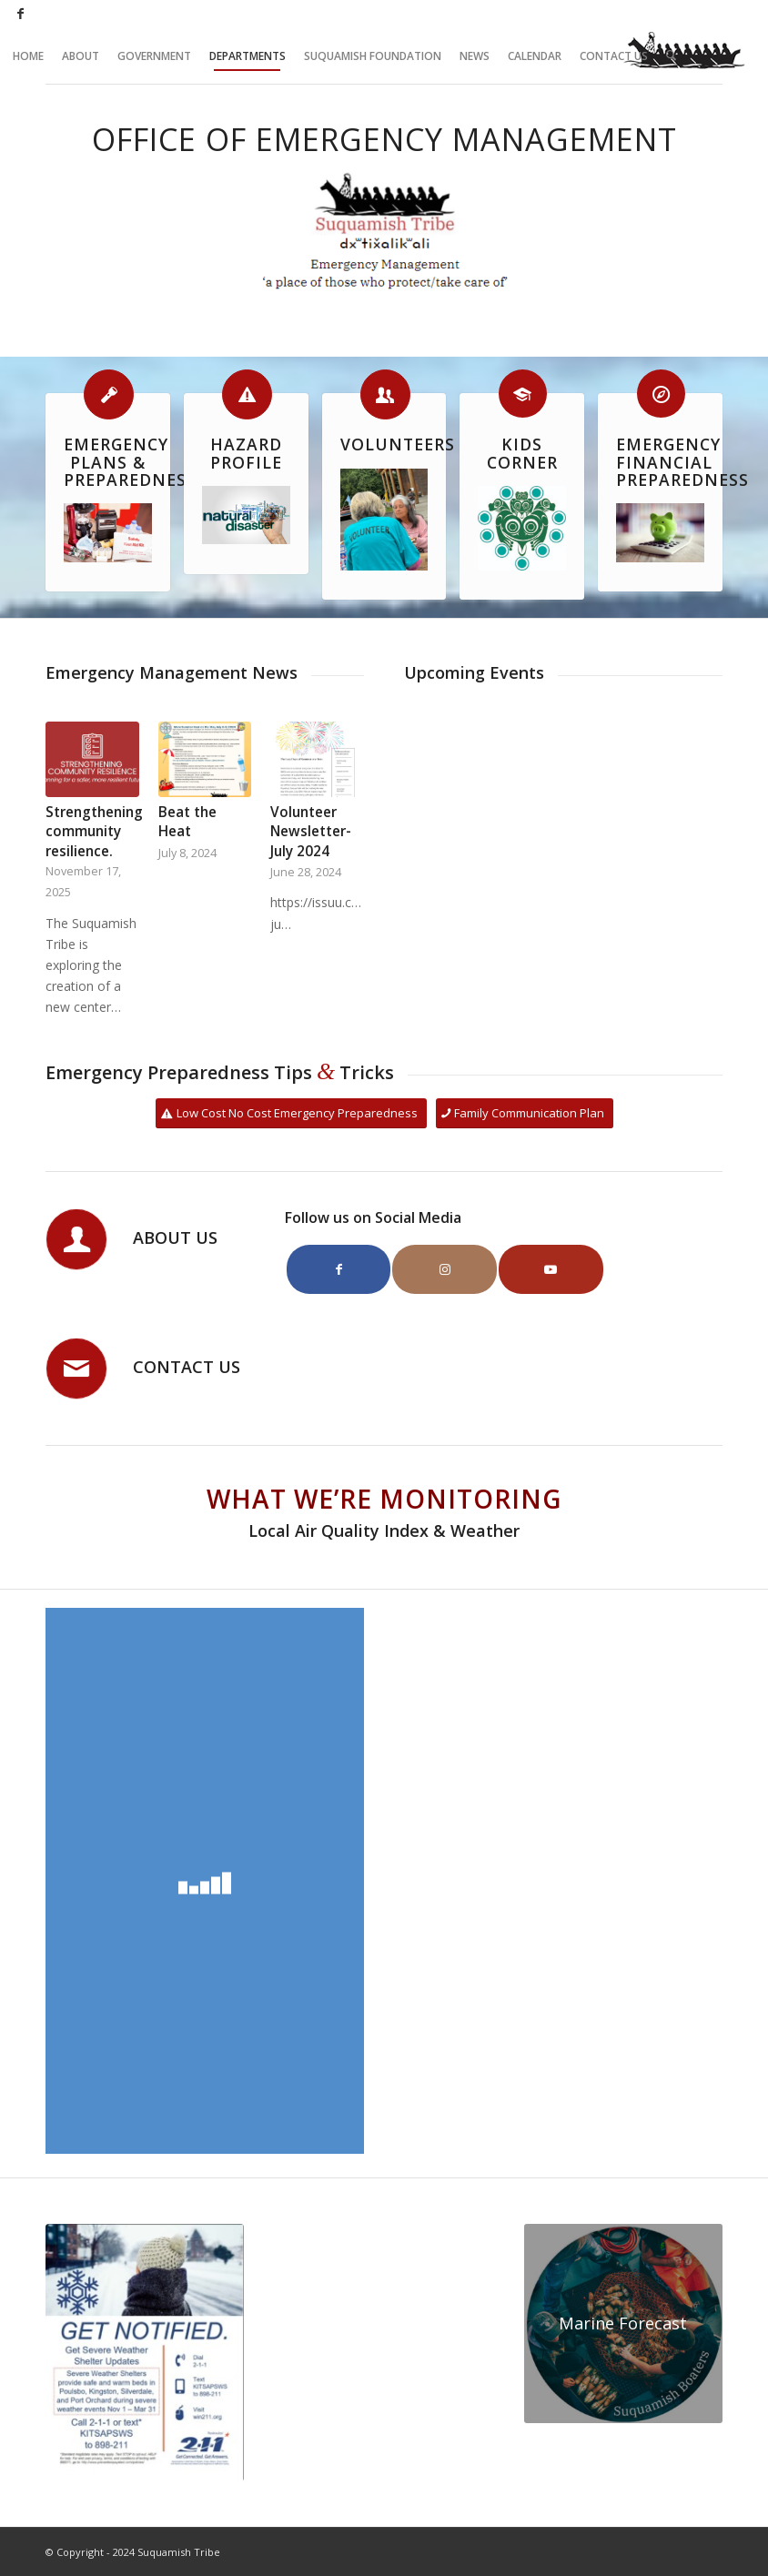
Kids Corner (522, 452)
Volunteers (397, 444)
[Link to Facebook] (21, 13)
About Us (175, 1237)
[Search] (671, 55)
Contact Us (186, 1367)
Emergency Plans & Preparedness (130, 461)
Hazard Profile (246, 452)
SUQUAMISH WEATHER (384, 2292)
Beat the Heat (187, 822)
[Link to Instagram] (444, 1269)
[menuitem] (28, 55)
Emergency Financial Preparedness (682, 461)
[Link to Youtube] (551, 1269)
